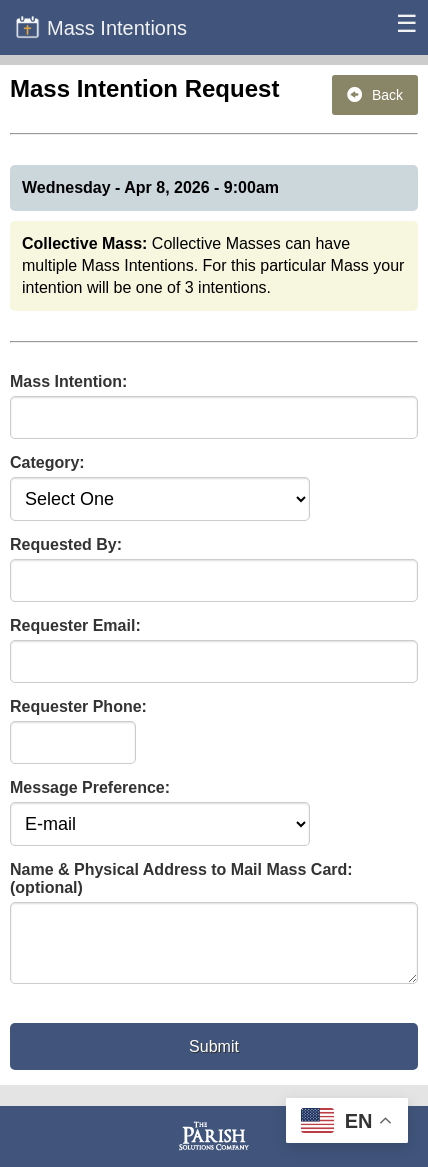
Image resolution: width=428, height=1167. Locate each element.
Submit (214, 1058)
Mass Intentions (101, 27)
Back (375, 95)
